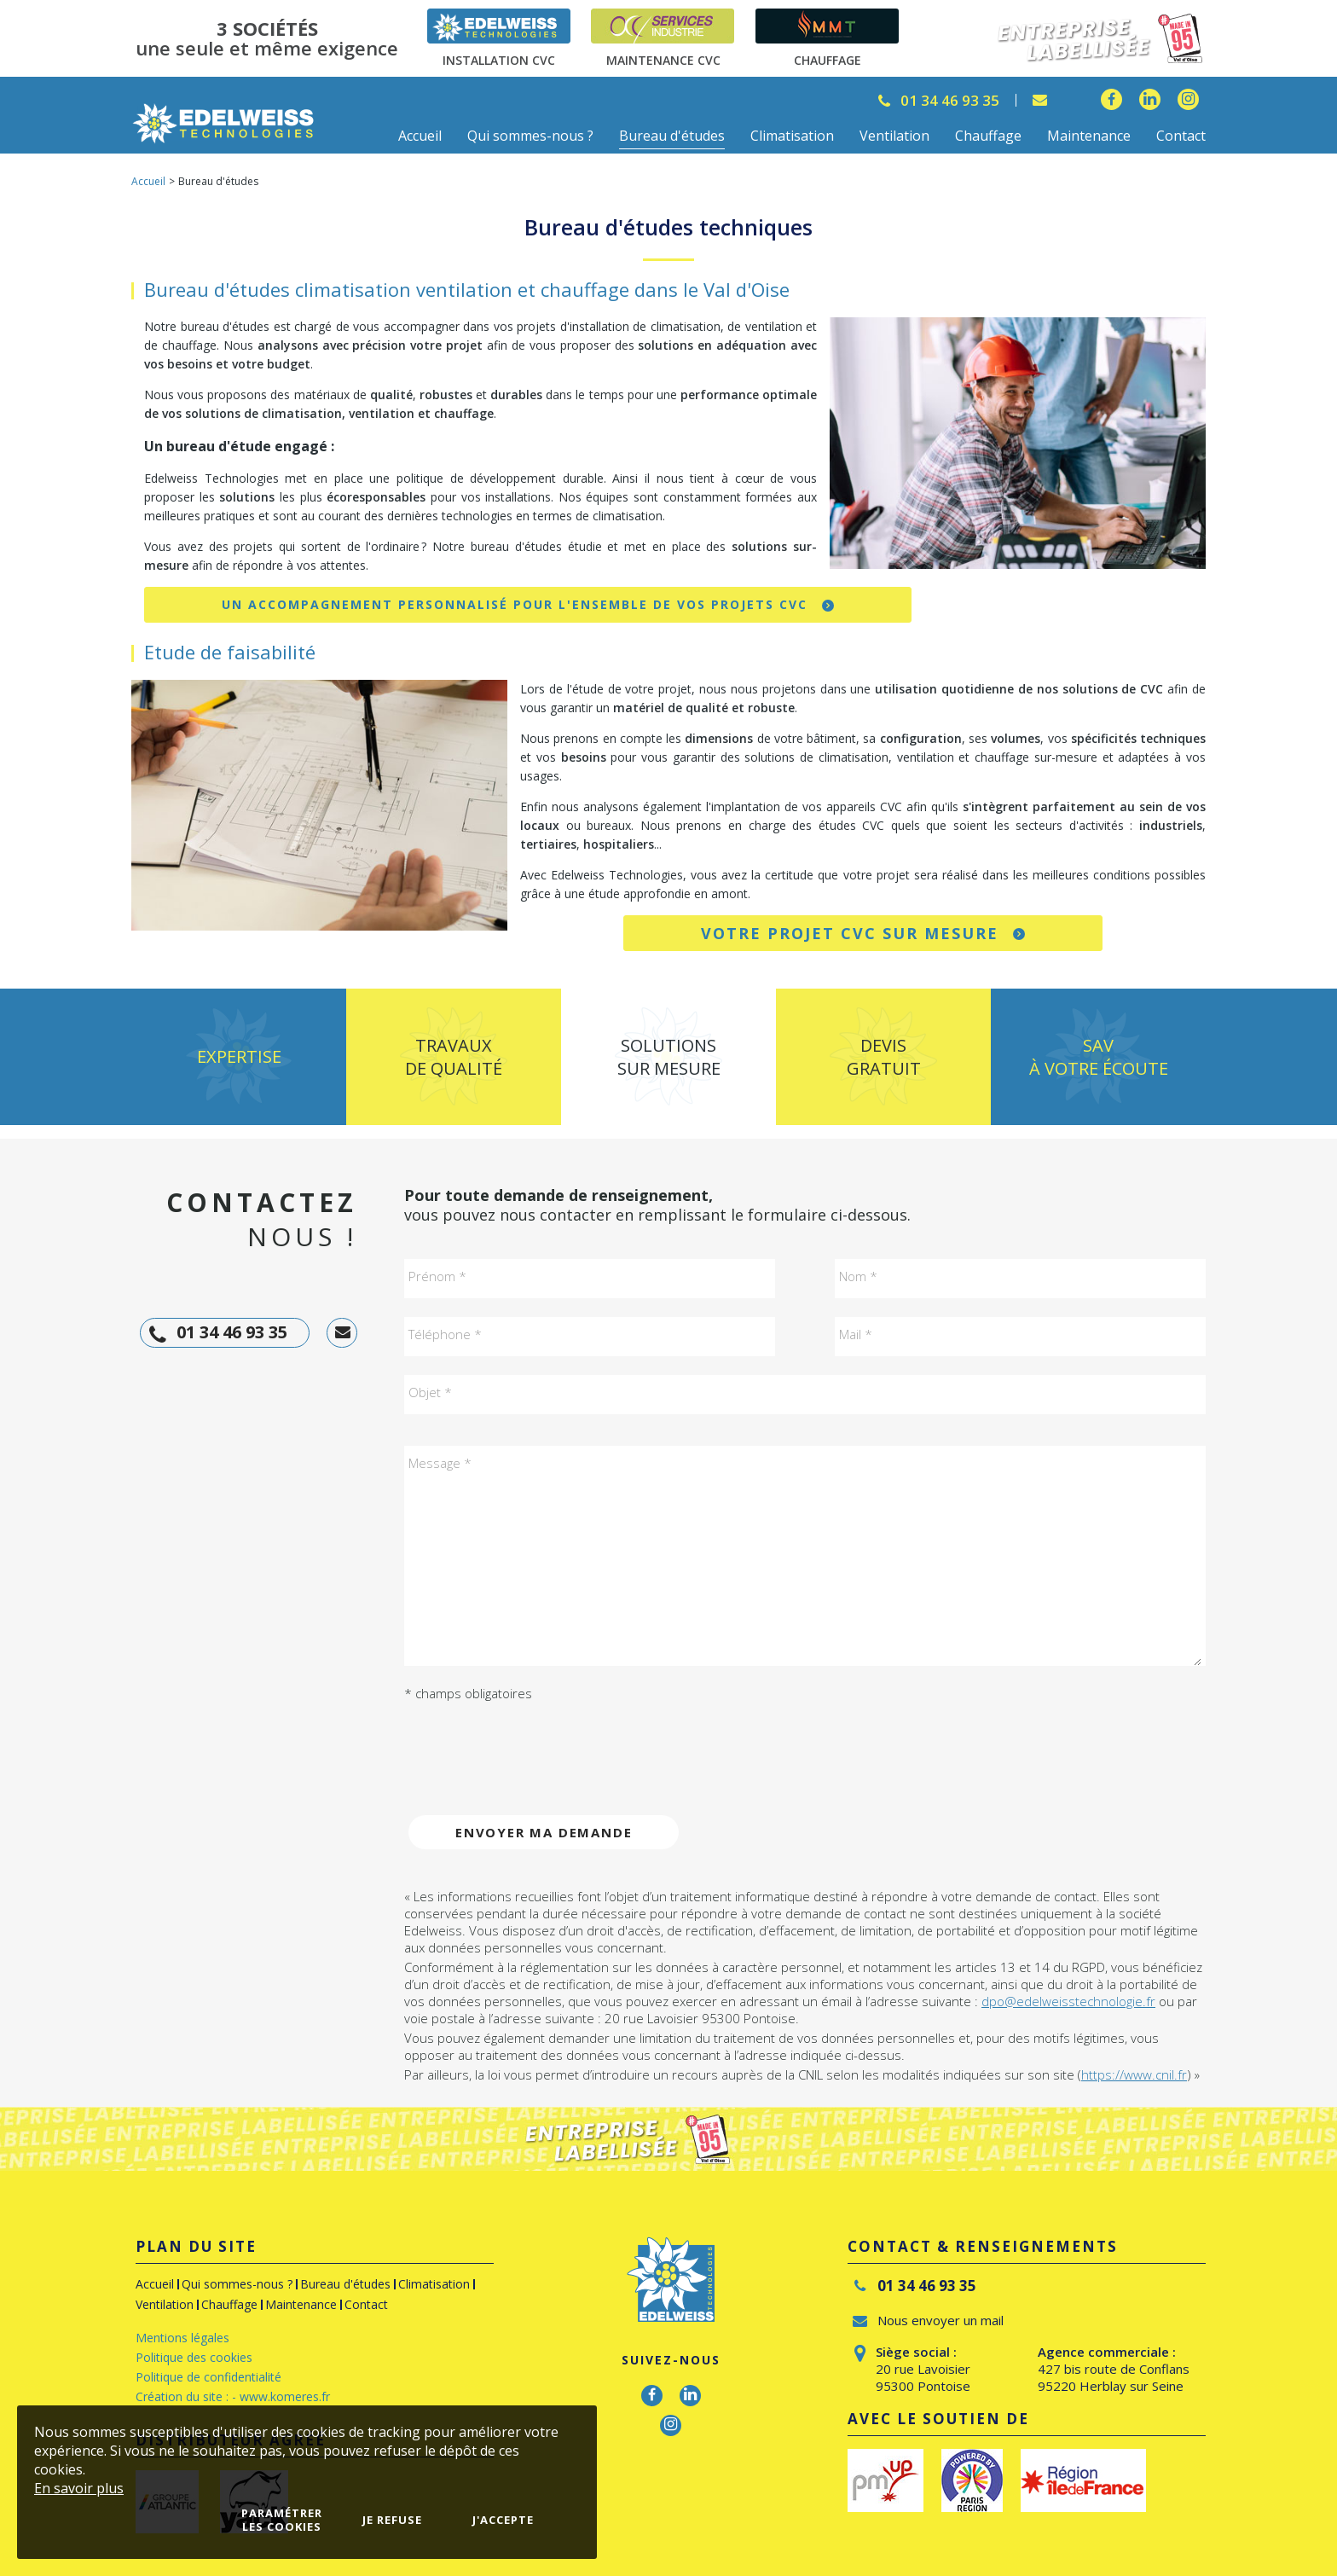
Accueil (148, 181)
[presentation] (533, 1747)
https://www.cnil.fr (1134, 2074)
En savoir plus (79, 2488)
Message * (440, 1462)
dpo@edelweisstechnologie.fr (1068, 2001)
